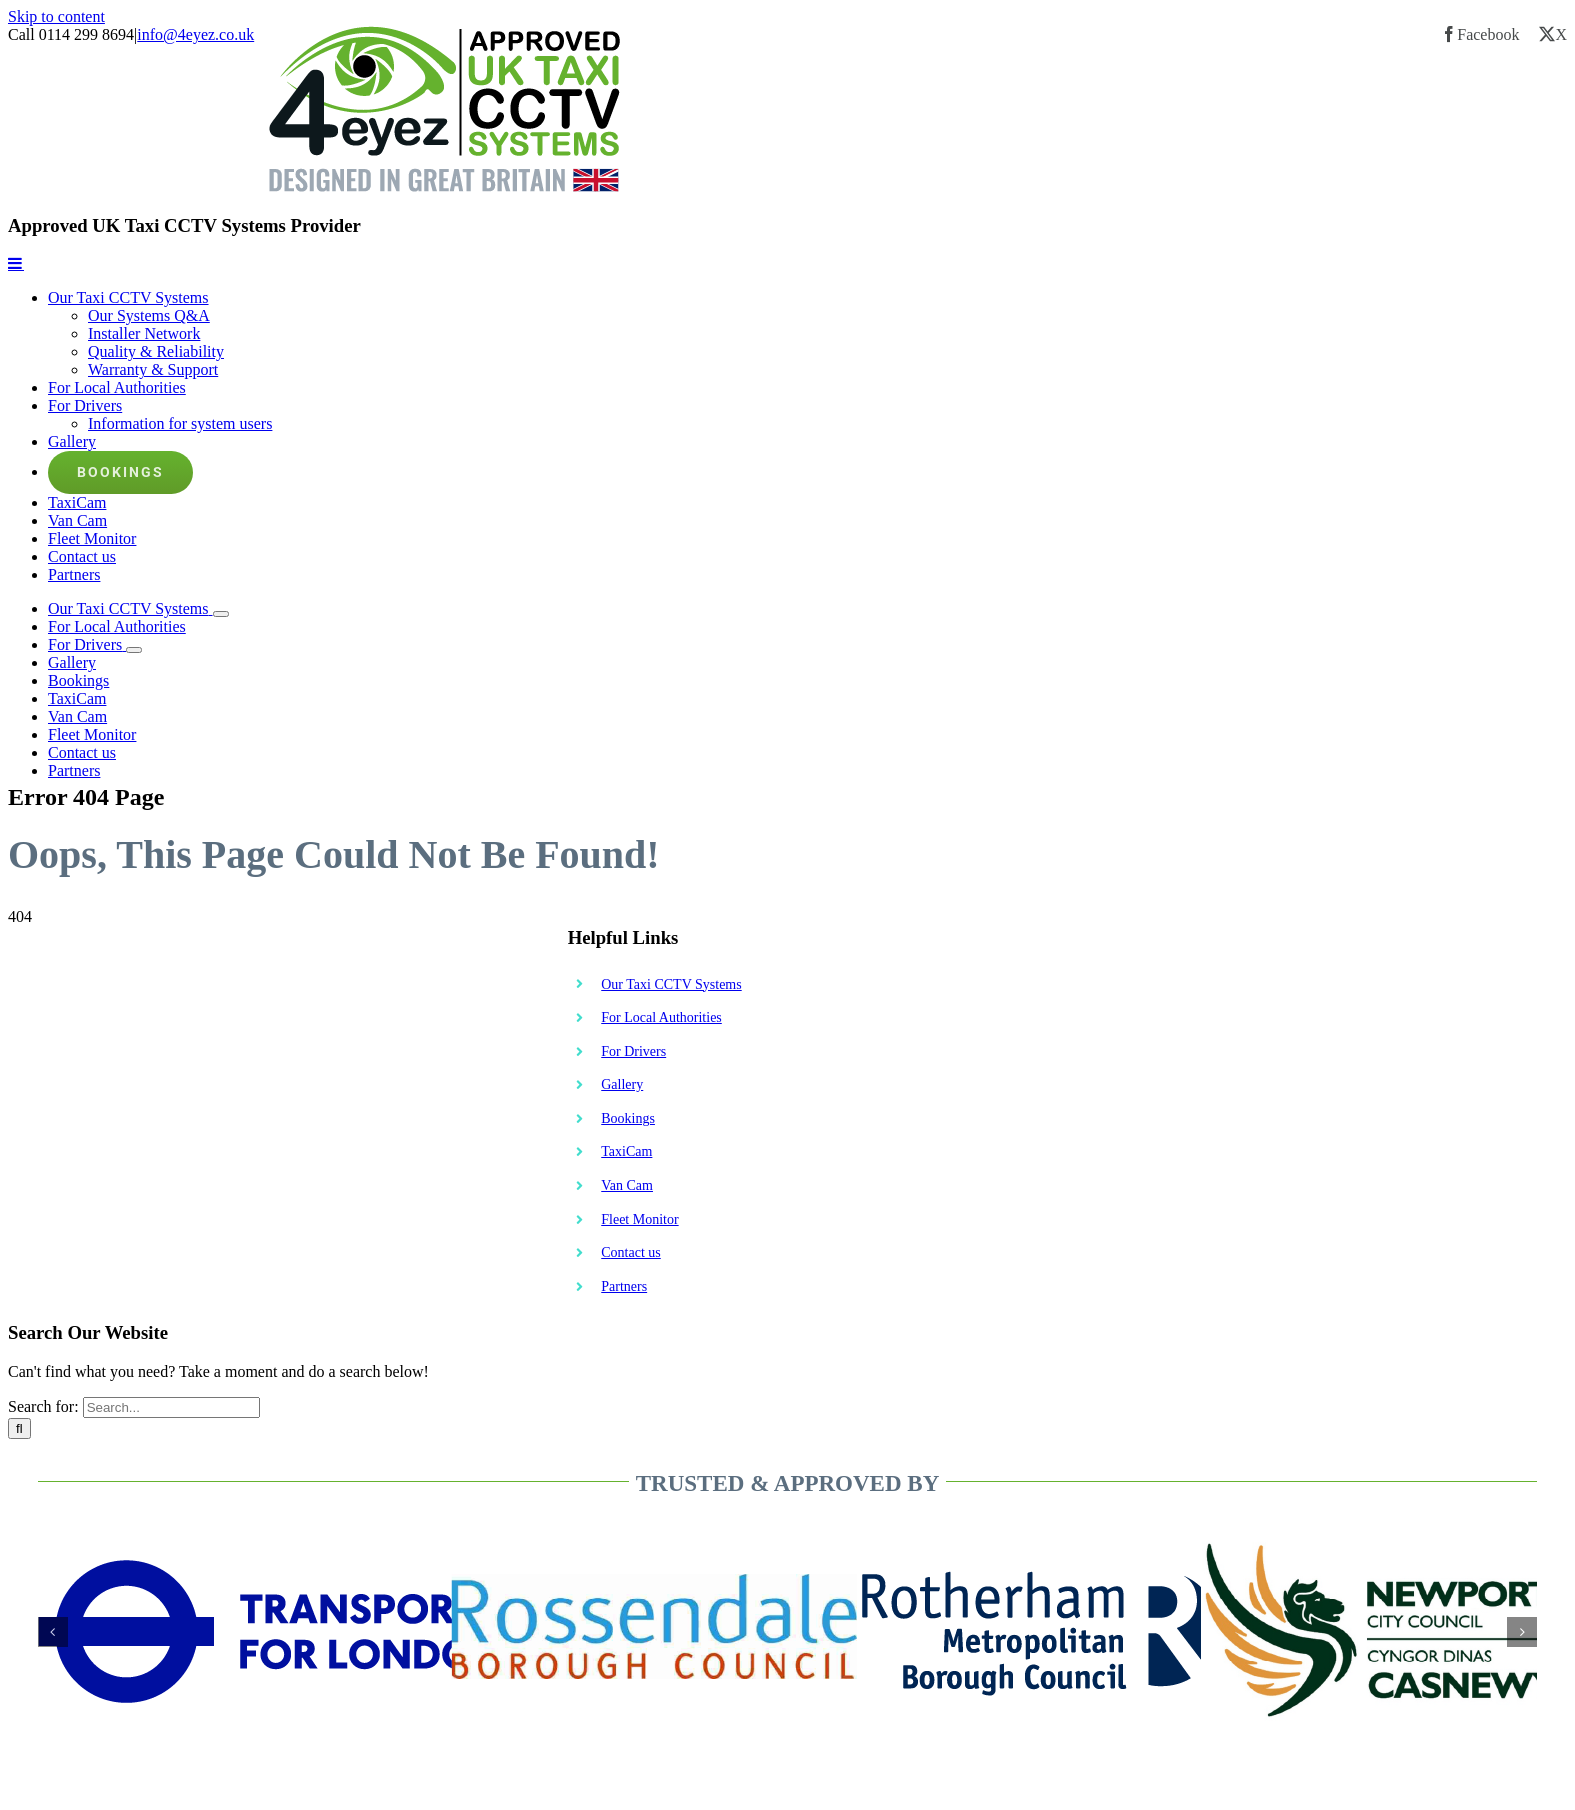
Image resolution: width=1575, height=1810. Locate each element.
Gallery (622, 1084)
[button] (53, 1632)
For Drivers (633, 1051)
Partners (624, 1286)
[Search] (19, 1428)
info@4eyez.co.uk (195, 34)
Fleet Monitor (639, 1219)
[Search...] (171, 1407)
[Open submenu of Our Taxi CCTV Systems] (221, 614)
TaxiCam (626, 1151)
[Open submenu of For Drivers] (134, 650)
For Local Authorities (661, 1017)
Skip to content (56, 16)
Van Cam (627, 1185)
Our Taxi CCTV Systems (671, 984)
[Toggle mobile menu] (16, 263)
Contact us (631, 1252)
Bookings (628, 1118)
